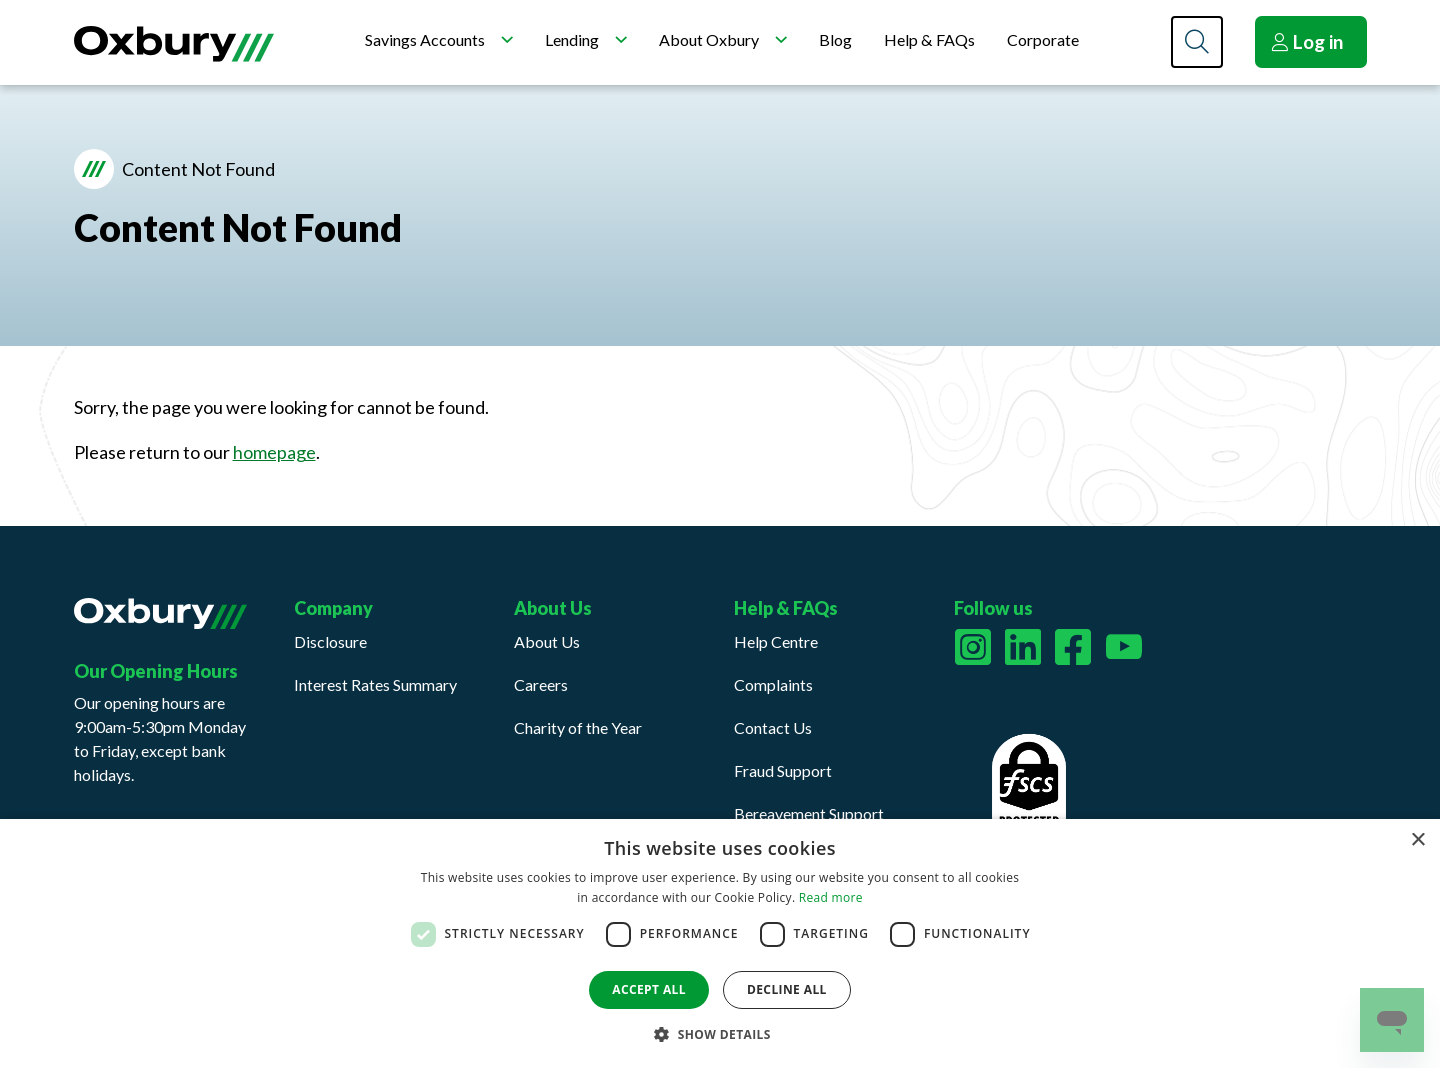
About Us (547, 641)
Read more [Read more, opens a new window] (831, 897)
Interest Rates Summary (375, 684)
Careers (541, 684)
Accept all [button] (649, 989)
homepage (274, 452)
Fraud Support (783, 770)
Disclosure (330, 641)
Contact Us (773, 727)
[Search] (1197, 42)
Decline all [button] (787, 989)
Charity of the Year (578, 727)
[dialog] (720, 943)
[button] (720, 1034)
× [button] (1417, 840)
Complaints (773, 684)
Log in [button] (1307, 41)
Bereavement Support (809, 813)
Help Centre (776, 641)
